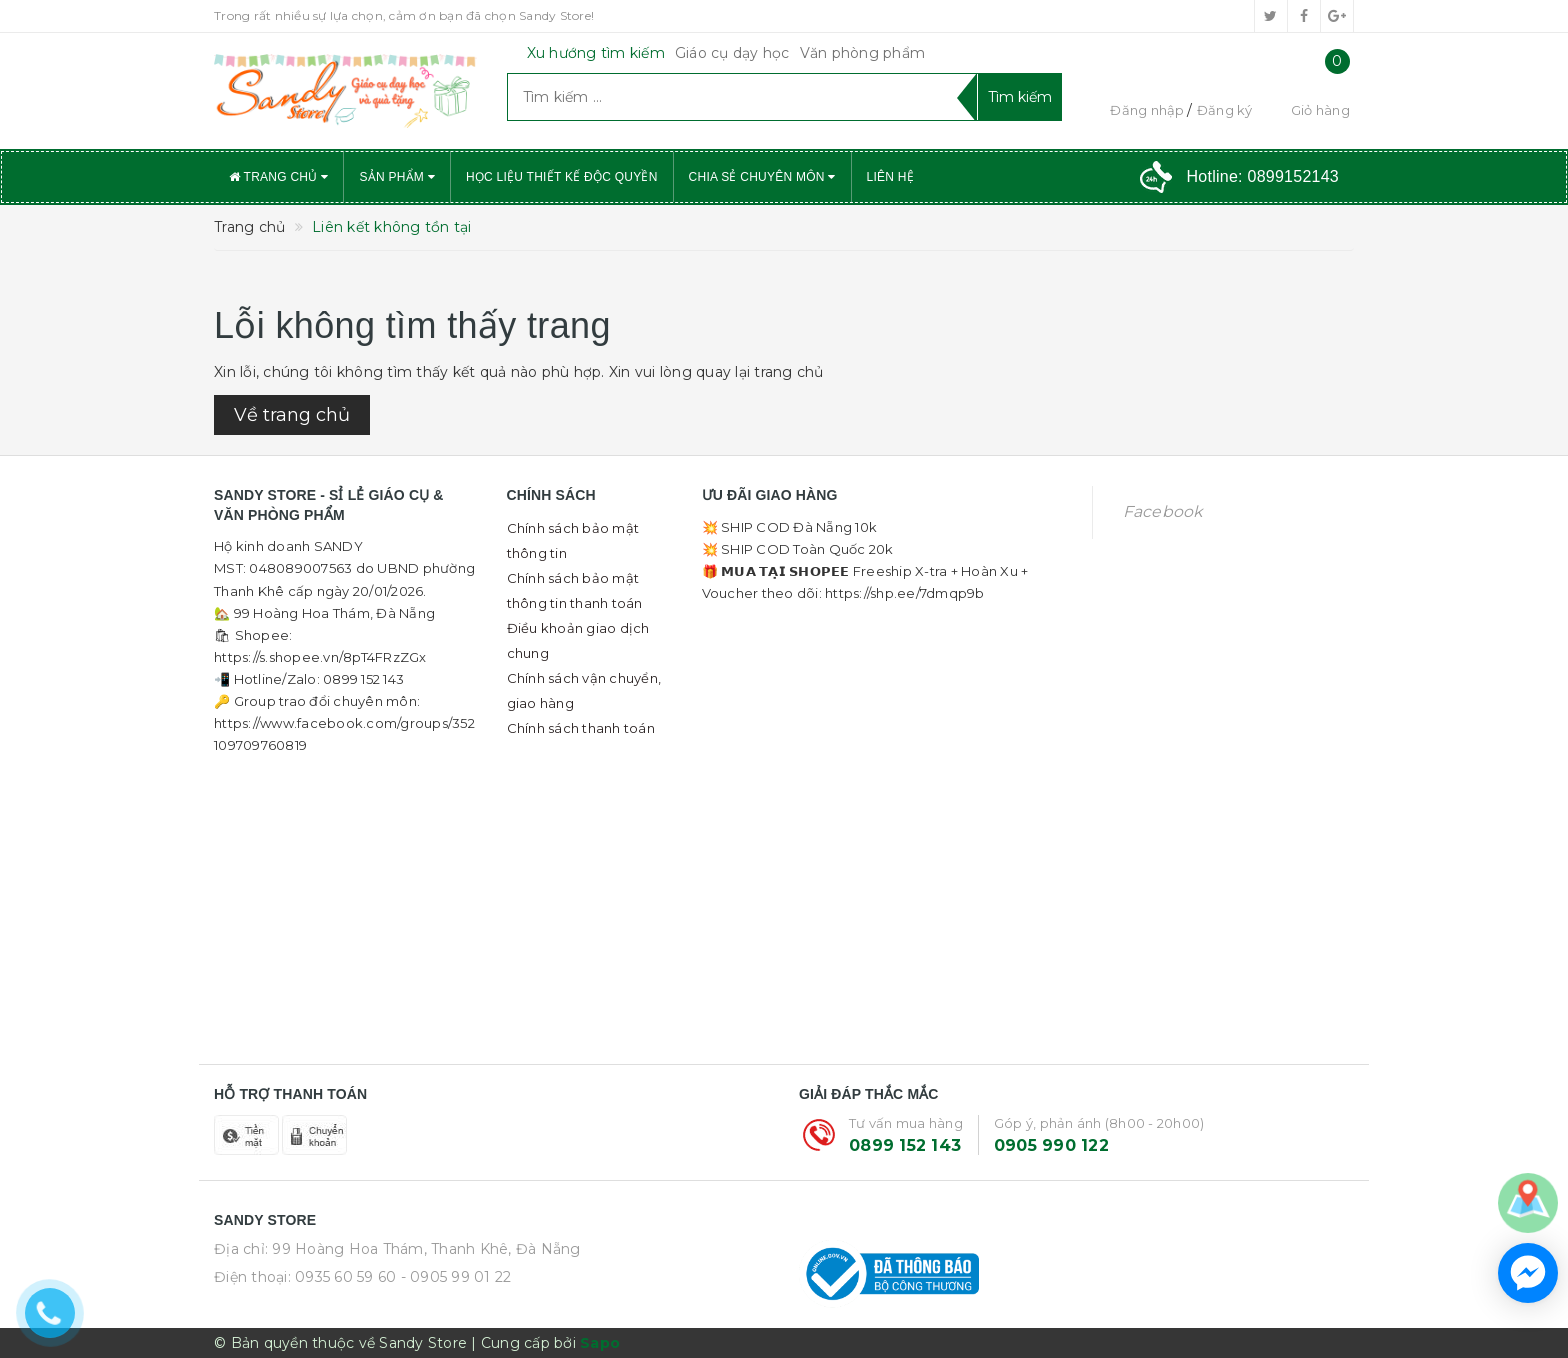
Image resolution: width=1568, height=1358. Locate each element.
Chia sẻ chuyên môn (762, 177)
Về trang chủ (292, 415)
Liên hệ (890, 177)
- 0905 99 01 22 (456, 1277)
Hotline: (1263, 176)
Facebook (1163, 511)
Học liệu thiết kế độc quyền (562, 177)
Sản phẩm (397, 177)
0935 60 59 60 (345, 1277)
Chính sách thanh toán (581, 728)
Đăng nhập (1147, 110)
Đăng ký (1225, 110)
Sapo (600, 1343)
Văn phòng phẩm (863, 53)
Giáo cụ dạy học (732, 53)
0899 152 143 (905, 1145)
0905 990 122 (1051, 1145)
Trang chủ (278, 177)
